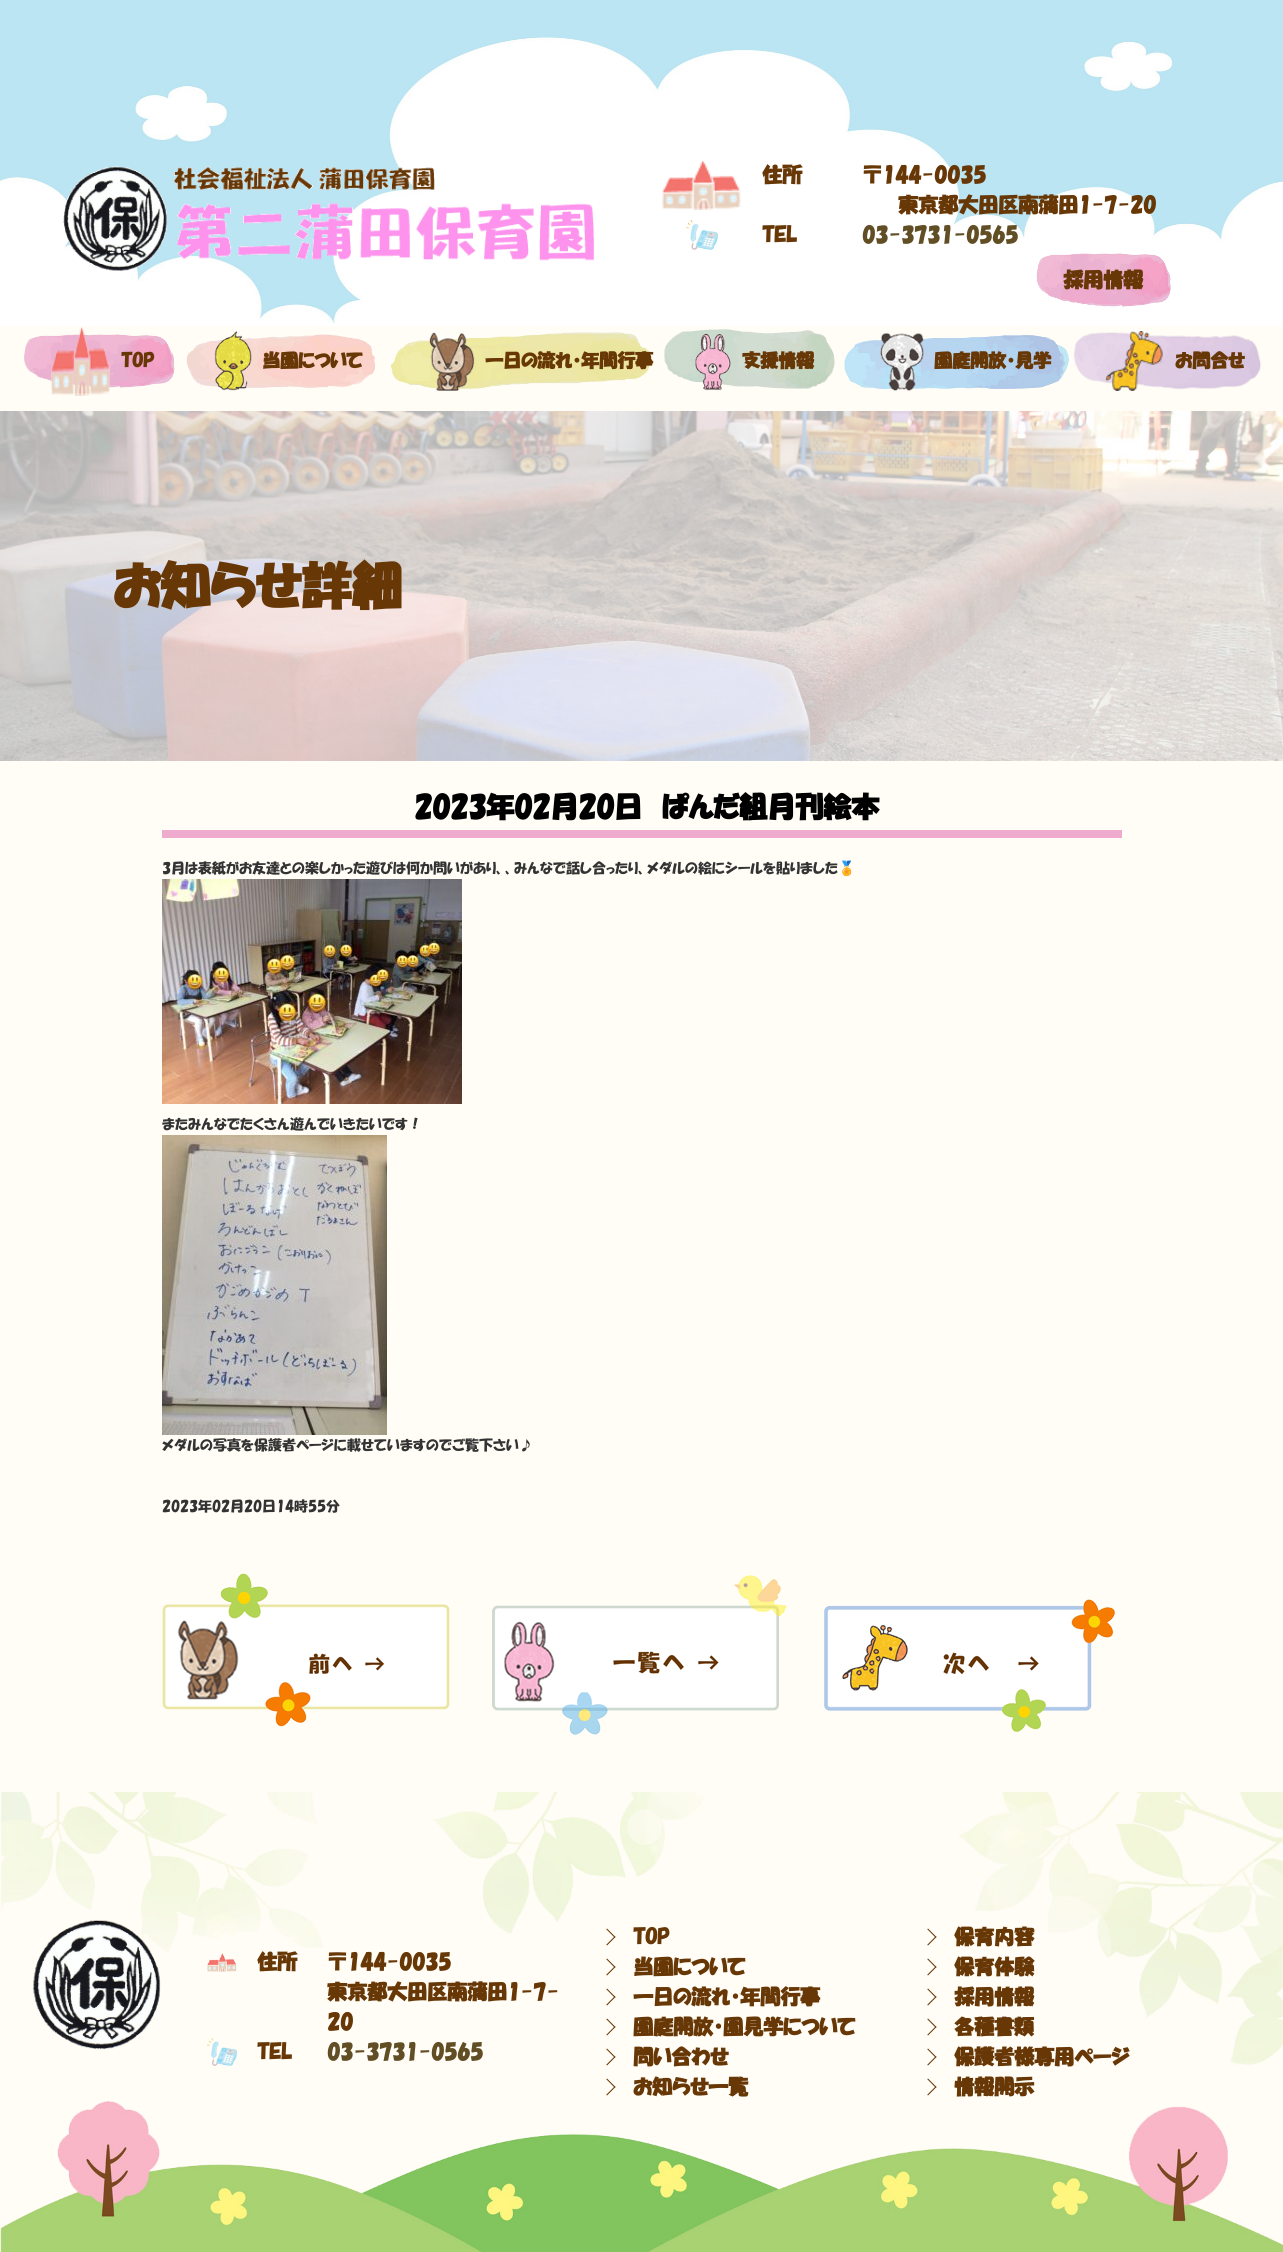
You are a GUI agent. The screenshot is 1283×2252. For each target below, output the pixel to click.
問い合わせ (680, 2057)
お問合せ (1166, 361)
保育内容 (994, 1937)
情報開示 (994, 2087)
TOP (651, 1937)
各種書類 (994, 2027)
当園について (277, 361)
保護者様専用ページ (1041, 2057)
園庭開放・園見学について (744, 2027)
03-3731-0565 (940, 235)
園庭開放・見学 (954, 361)
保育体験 (994, 1967)
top (99, 361)
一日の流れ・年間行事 (519, 361)
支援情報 (749, 361)
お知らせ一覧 (690, 2087)
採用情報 (1103, 280)
